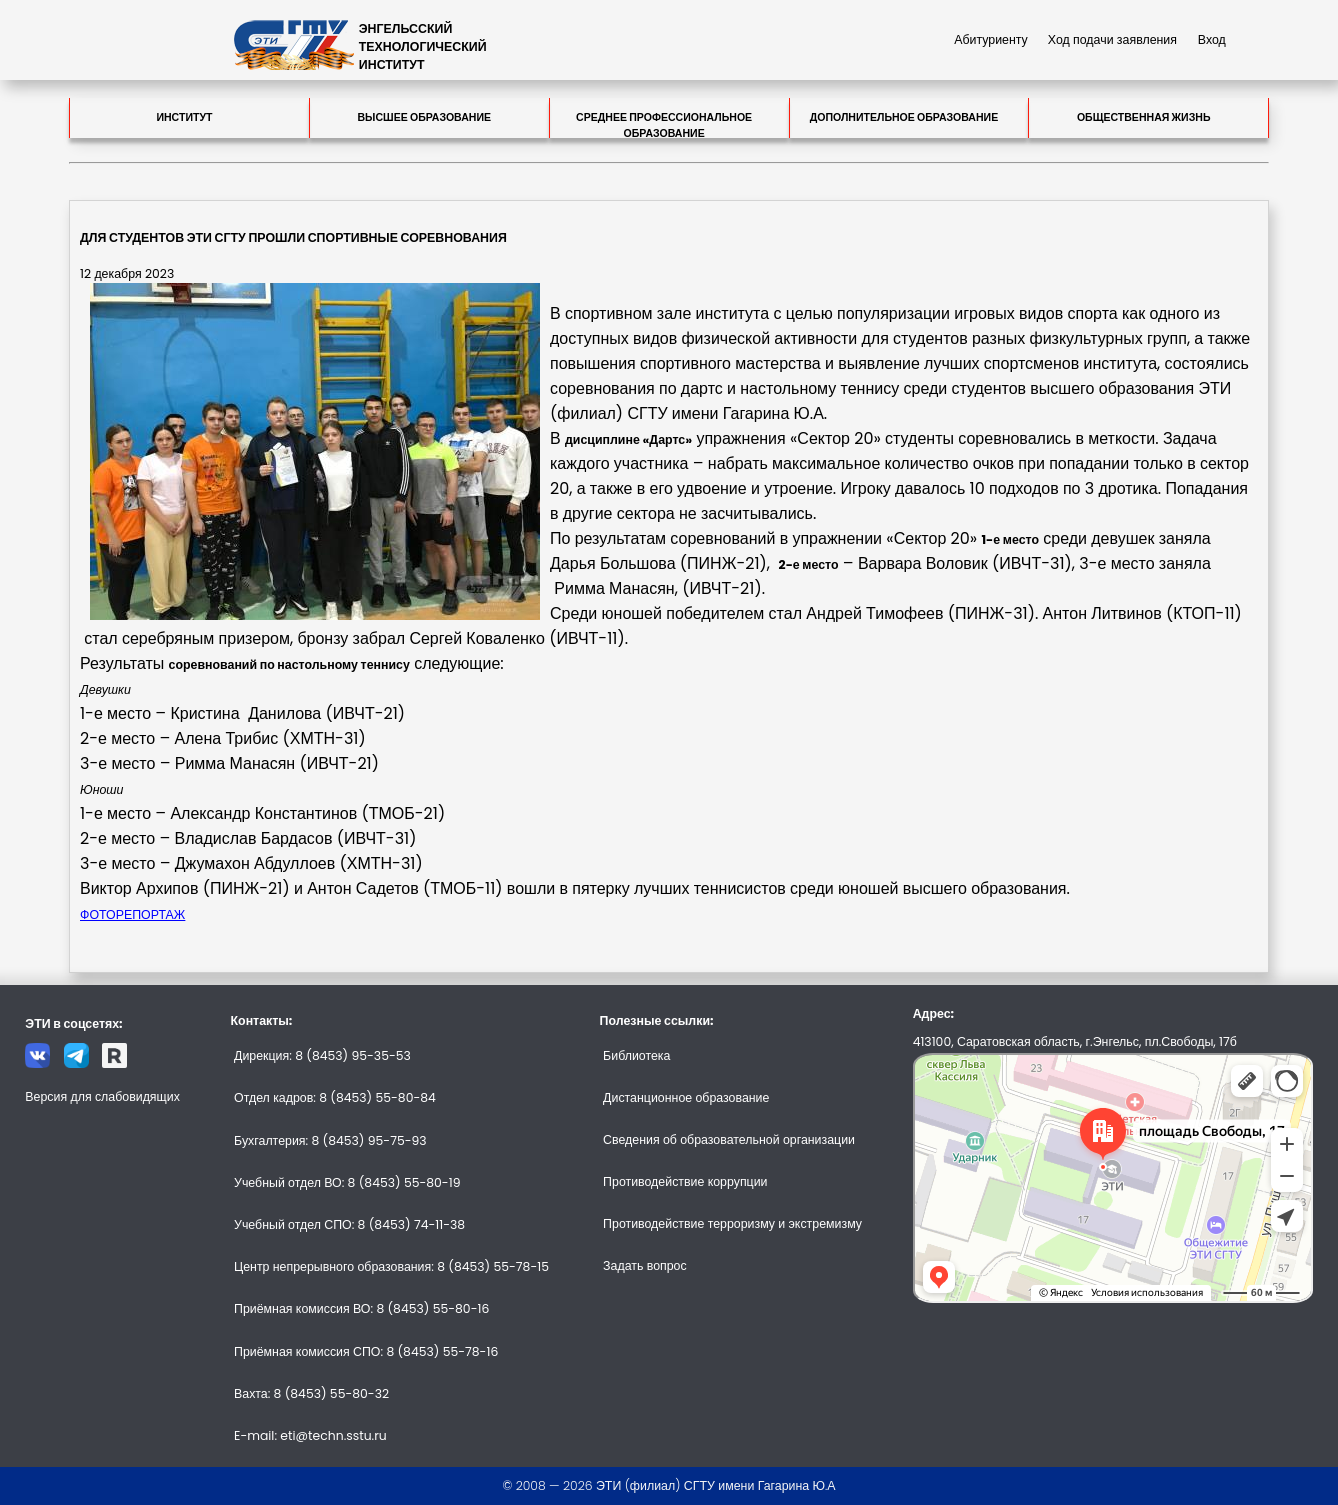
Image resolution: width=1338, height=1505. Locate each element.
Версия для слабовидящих (102, 1096)
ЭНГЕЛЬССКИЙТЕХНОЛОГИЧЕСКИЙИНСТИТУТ (423, 46)
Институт (184, 117)
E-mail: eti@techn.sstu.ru (310, 1435)
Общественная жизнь (1144, 117)
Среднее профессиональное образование (664, 124)
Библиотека (636, 1055)
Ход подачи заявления (1112, 39)
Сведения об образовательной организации (729, 1139)
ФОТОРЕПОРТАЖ (132, 914)
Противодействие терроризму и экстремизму (732, 1223)
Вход (1212, 39)
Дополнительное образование (904, 117)
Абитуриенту (991, 39)
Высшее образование (424, 117)
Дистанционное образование (686, 1097)
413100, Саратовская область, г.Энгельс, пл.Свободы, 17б (1075, 1041)
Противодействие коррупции (685, 1181)
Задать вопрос (645, 1265)
